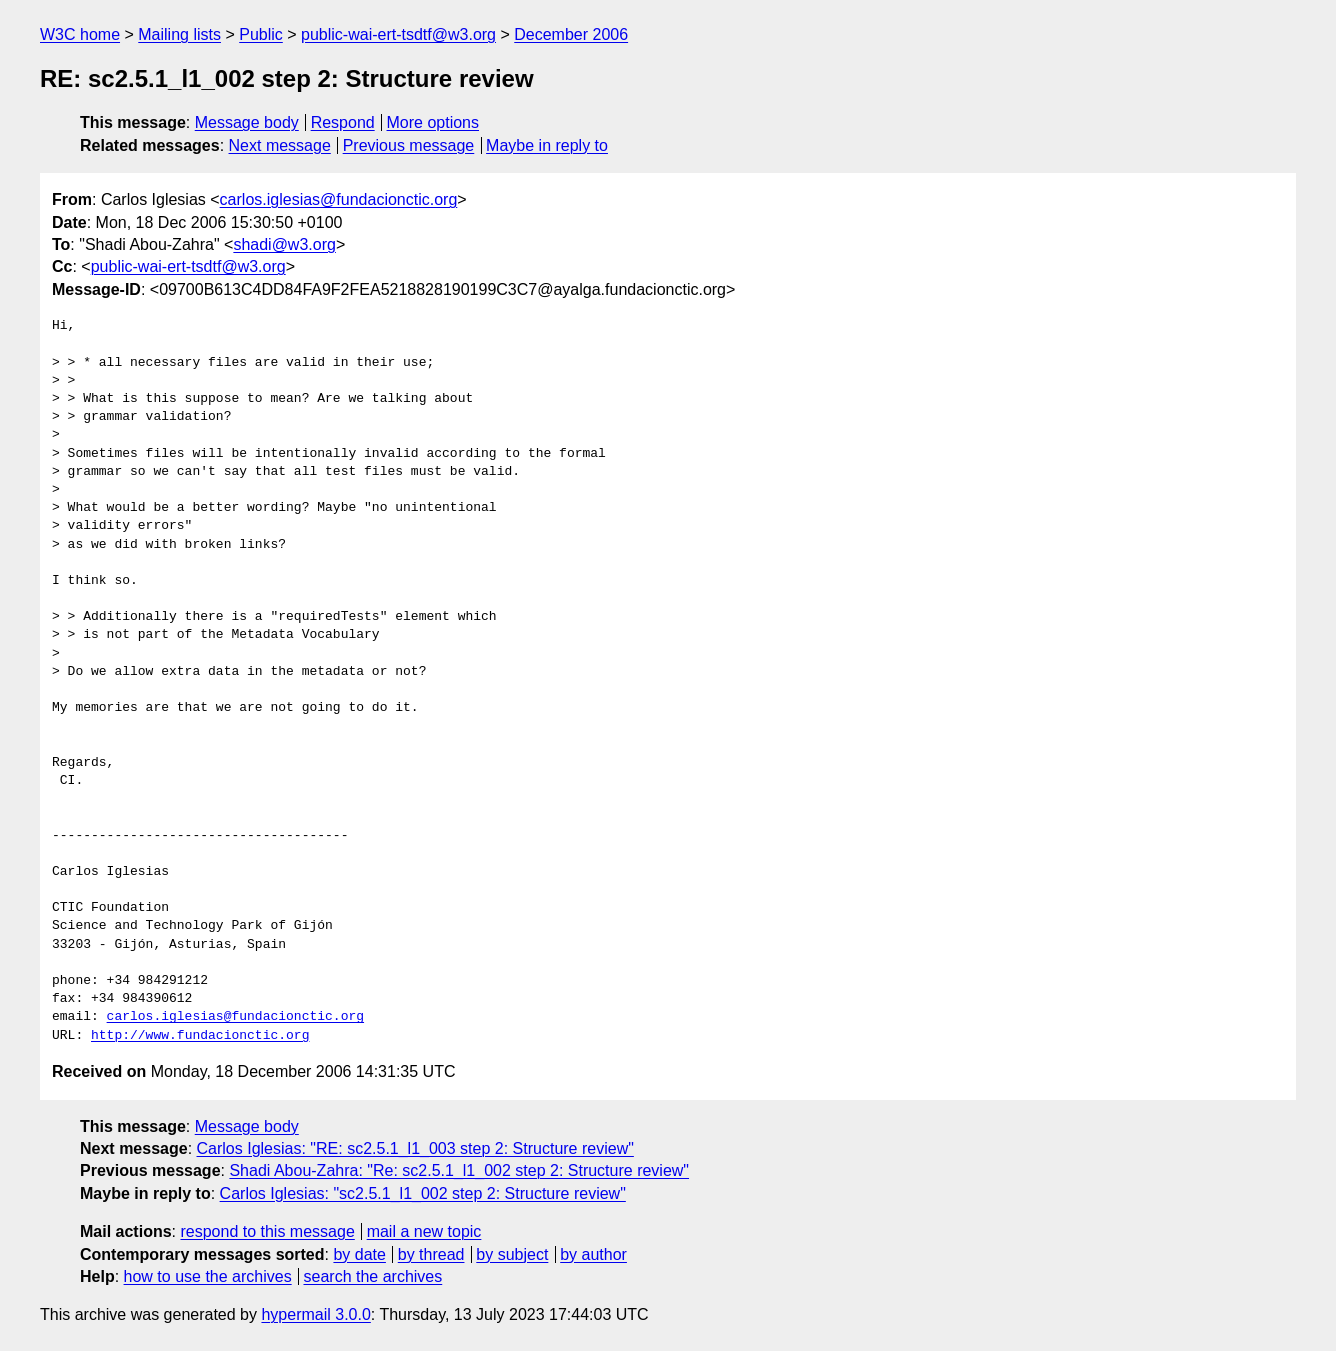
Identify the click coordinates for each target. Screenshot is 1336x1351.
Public (261, 34)
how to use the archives (208, 1276)
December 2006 (571, 34)
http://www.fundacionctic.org (200, 1036)
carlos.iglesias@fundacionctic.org (339, 199)
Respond (343, 122)
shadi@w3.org (284, 244)
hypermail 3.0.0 (315, 1314)
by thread (431, 1254)
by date (359, 1254)
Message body (247, 122)
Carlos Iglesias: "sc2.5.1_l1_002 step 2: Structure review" (423, 1193)
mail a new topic (424, 1231)
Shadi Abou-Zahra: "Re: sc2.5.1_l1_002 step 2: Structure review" (459, 1170)
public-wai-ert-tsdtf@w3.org (398, 34)
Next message (280, 145)
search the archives (373, 1276)
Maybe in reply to (547, 145)
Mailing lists (179, 34)
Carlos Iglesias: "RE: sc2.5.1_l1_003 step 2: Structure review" (415, 1148)
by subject (512, 1254)
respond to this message (267, 1231)
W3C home (80, 34)
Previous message (409, 145)
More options (433, 122)
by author (593, 1254)
